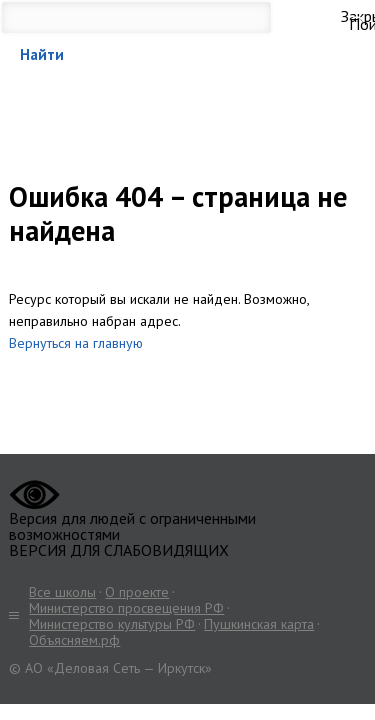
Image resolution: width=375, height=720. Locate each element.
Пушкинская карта (259, 624)
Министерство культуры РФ (112, 624)
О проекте (137, 592)
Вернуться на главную (76, 343)
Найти (42, 54)
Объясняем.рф (74, 640)
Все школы (62, 592)
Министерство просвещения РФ (126, 608)
